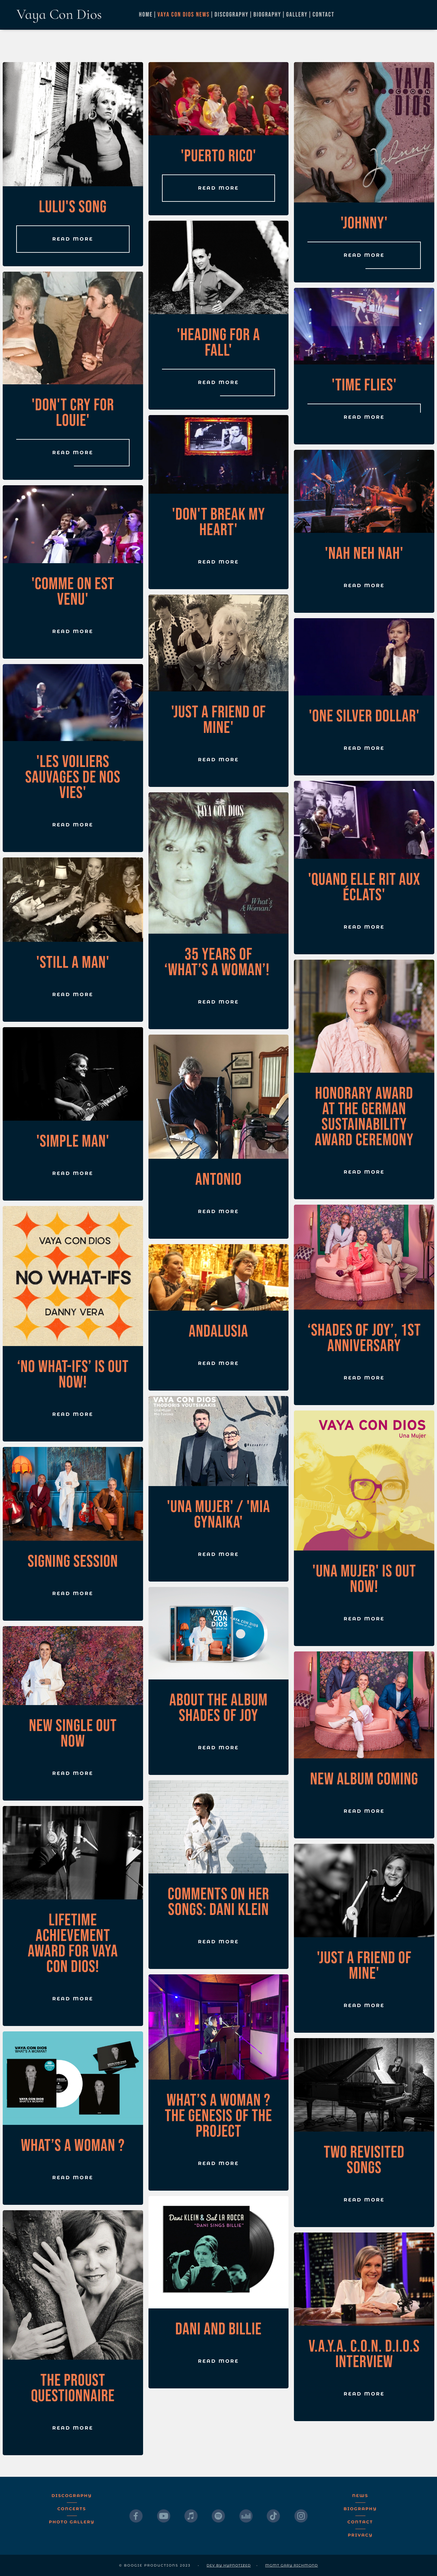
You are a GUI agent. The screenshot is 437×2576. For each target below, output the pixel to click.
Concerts (71, 2509)
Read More (72, 239)
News (360, 2495)
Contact (323, 15)
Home (146, 15)
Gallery (297, 15)
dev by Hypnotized (229, 2565)
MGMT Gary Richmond (291, 2565)
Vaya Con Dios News (184, 15)
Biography (267, 15)
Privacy (360, 2535)
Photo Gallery (71, 2522)
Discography (232, 15)
